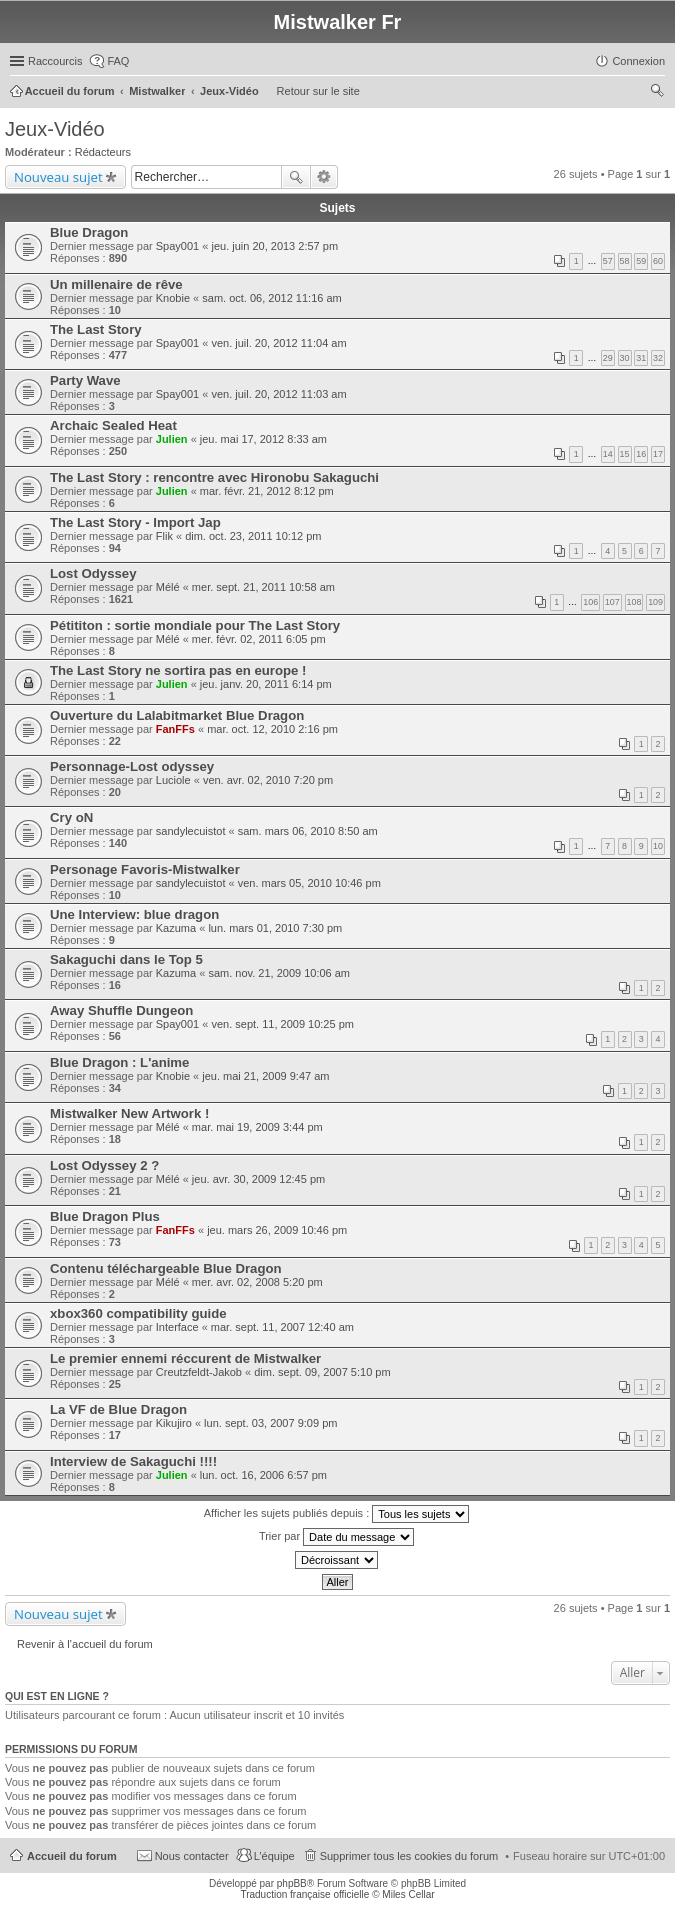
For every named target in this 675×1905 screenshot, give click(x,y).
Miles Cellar (408, 1894)
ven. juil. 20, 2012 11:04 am (278, 343)
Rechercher (296, 177)
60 (658, 261)
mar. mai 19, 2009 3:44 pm (257, 1127)
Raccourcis (55, 61)
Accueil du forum (72, 1856)
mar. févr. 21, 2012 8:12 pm (267, 491)
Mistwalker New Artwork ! (129, 1113)
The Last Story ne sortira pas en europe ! (178, 670)
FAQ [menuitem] (118, 61)
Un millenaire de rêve (116, 284)
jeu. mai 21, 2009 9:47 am (265, 1076)
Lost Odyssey (93, 573)
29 (608, 358)
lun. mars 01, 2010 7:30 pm (275, 928)
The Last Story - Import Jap (135, 522)
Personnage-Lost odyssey (132, 766)
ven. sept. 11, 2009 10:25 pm (282, 1024)
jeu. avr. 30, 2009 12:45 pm (258, 1179)
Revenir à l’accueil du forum (85, 1644)
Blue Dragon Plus (105, 1216)
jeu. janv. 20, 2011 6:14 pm (266, 684)
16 (641, 454)
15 (625, 454)
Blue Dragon (89, 232)
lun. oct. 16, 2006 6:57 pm (263, 1475)
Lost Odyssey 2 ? (104, 1165)
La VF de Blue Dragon (118, 1409)
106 (590, 602)
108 (634, 602)
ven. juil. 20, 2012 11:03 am (278, 394)
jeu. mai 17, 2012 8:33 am (263, 439)
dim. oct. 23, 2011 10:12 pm (253, 536)
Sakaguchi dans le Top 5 (126, 959)
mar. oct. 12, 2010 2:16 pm (272, 729)
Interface (177, 1327)
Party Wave (85, 380)
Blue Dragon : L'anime (119, 1062)
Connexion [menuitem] (638, 61)
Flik (164, 536)
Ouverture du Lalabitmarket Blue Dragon (177, 715)
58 (625, 261)
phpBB (292, 1883)
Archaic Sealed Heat (113, 425)
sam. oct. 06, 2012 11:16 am (271, 298)
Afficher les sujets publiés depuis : (337, 1514)
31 (641, 358)
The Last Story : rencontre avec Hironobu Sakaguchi (214, 477)
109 (655, 602)
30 (625, 358)
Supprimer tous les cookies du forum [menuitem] (409, 1856)
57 (608, 261)
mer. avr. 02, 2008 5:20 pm (257, 1282)
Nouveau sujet (58, 177)
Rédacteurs (103, 152)
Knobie (173, 298)
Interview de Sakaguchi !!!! (133, 1461)
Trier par (336, 1537)
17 (658, 454)
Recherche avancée (324, 177)
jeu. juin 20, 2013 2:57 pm (274, 246)
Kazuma (176, 928)
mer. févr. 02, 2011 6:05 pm (259, 639)
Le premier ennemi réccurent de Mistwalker (185, 1358)
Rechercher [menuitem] (657, 93)
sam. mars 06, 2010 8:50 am (308, 831)
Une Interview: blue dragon (134, 914)
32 (658, 358)
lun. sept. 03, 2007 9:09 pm (270, 1423)
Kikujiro (174, 1423)
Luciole (173, 780)
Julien (172, 439)
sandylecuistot (191, 831)
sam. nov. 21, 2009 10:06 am (279, 973)
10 (658, 846)
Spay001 (177, 246)
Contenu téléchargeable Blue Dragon (166, 1268)
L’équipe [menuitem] (274, 1856)
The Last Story (96, 329)
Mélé (168, 587)
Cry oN (71, 817)
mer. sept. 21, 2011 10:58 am (263, 587)
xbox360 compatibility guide (138, 1313)
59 (641, 261)
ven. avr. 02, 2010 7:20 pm (268, 780)
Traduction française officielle (304, 1894)
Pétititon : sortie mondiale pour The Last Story (195, 625)
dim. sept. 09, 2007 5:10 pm (322, 1372)
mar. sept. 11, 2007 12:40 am (282, 1327)
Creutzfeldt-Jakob (199, 1372)
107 (612, 602)
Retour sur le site (318, 91)
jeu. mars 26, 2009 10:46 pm (277, 1230)
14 (608, 454)
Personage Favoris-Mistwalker (145, 869)
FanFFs (175, 729)
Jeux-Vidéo (55, 129)
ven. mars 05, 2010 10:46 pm (309, 883)
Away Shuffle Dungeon (121, 1010)
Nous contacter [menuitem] (192, 1856)
